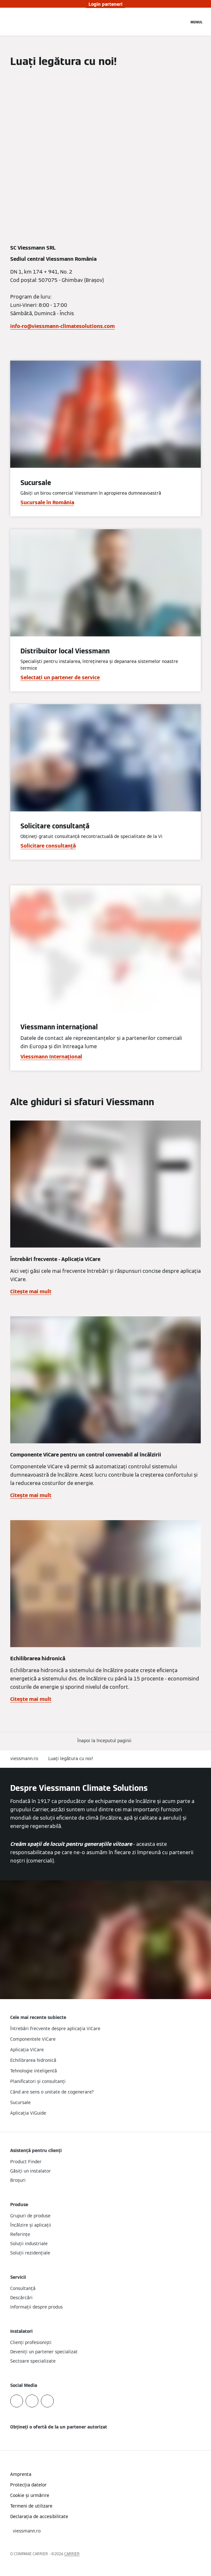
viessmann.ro (24, 1758)
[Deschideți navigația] (196, 21)
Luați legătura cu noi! (70, 1758)
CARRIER (72, 2553)
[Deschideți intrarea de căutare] (181, 21)
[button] (106, 1741)
